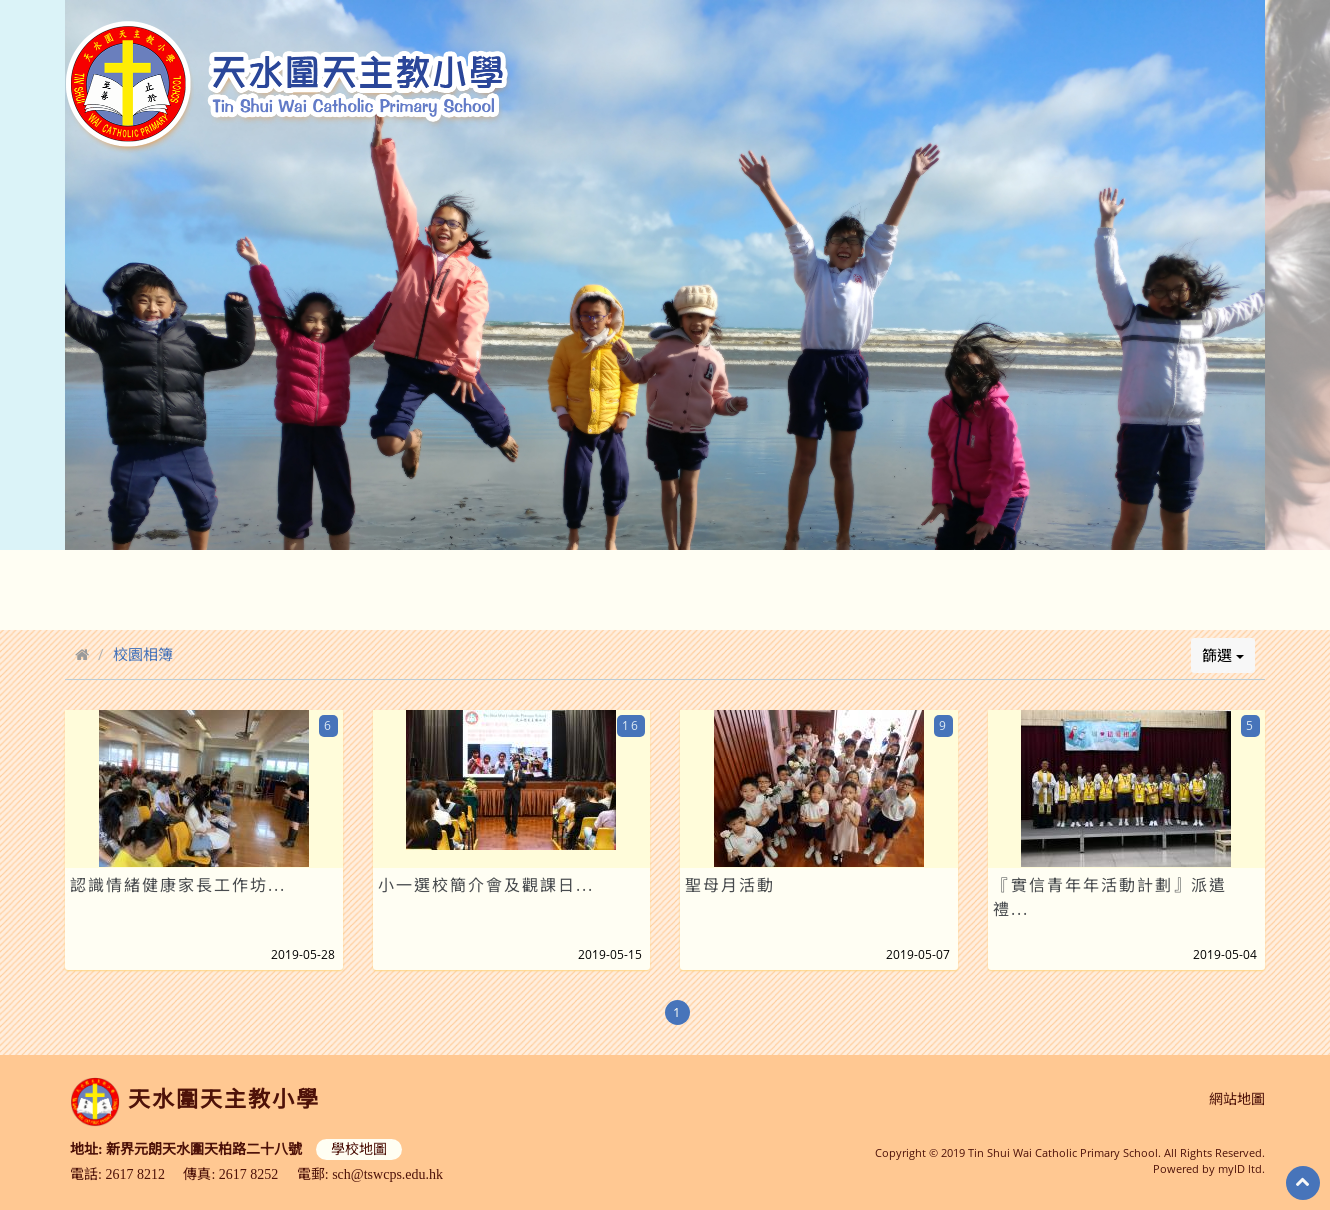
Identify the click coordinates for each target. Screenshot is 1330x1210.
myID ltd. (1241, 1168)
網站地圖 (1237, 1099)
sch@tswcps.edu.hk (387, 1174)
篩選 (1223, 655)
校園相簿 (143, 654)
